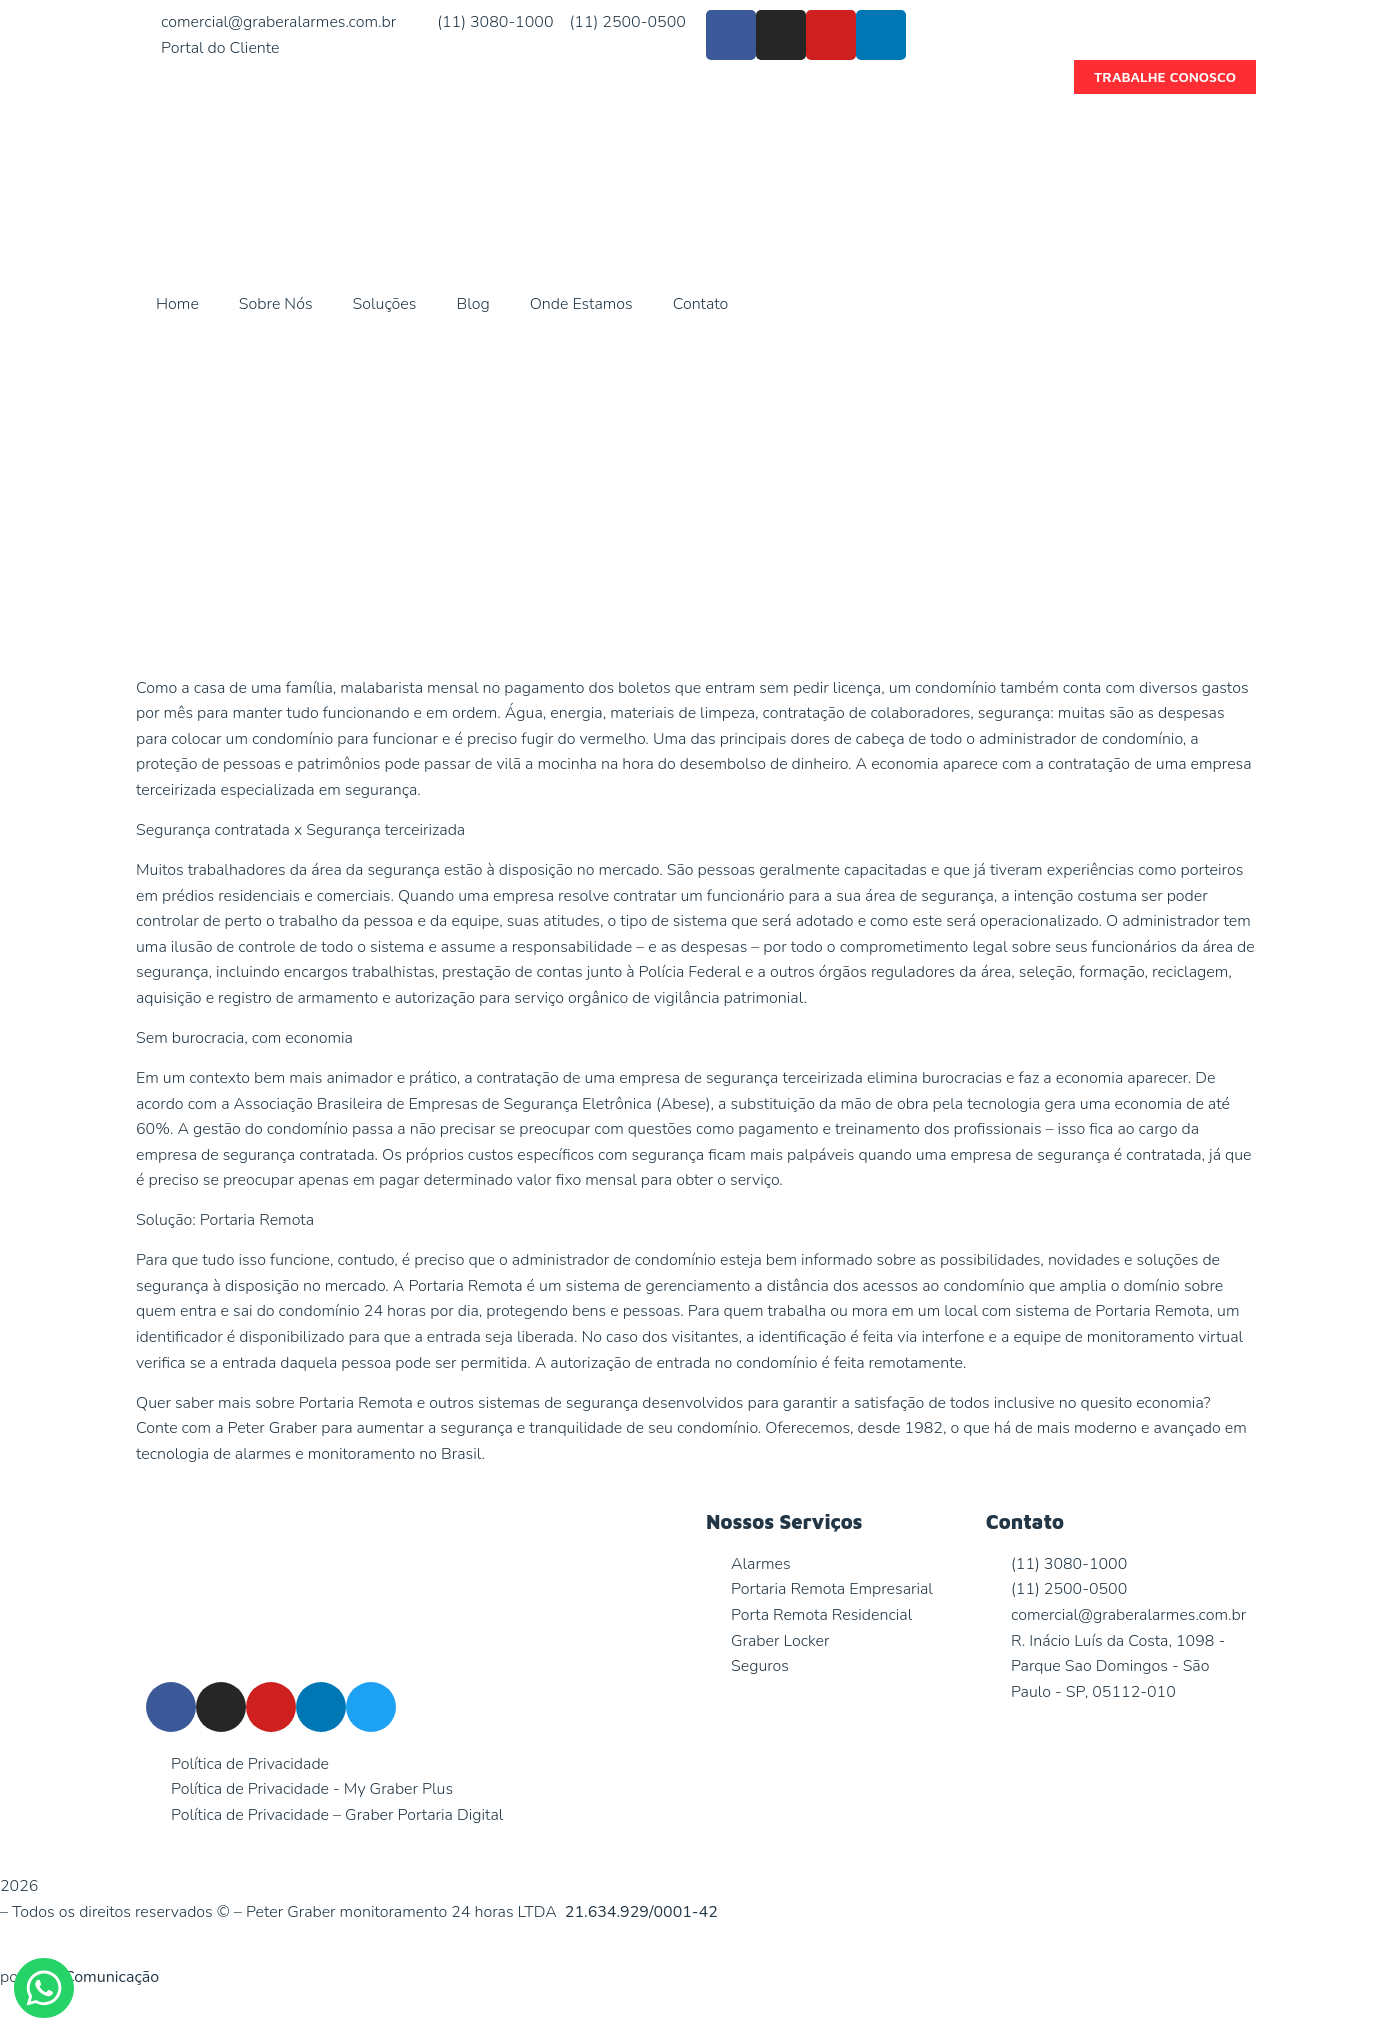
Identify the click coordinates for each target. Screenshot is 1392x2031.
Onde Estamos (581, 304)
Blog (472, 304)
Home (177, 304)
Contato (701, 304)
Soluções (385, 304)
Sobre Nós (276, 304)
